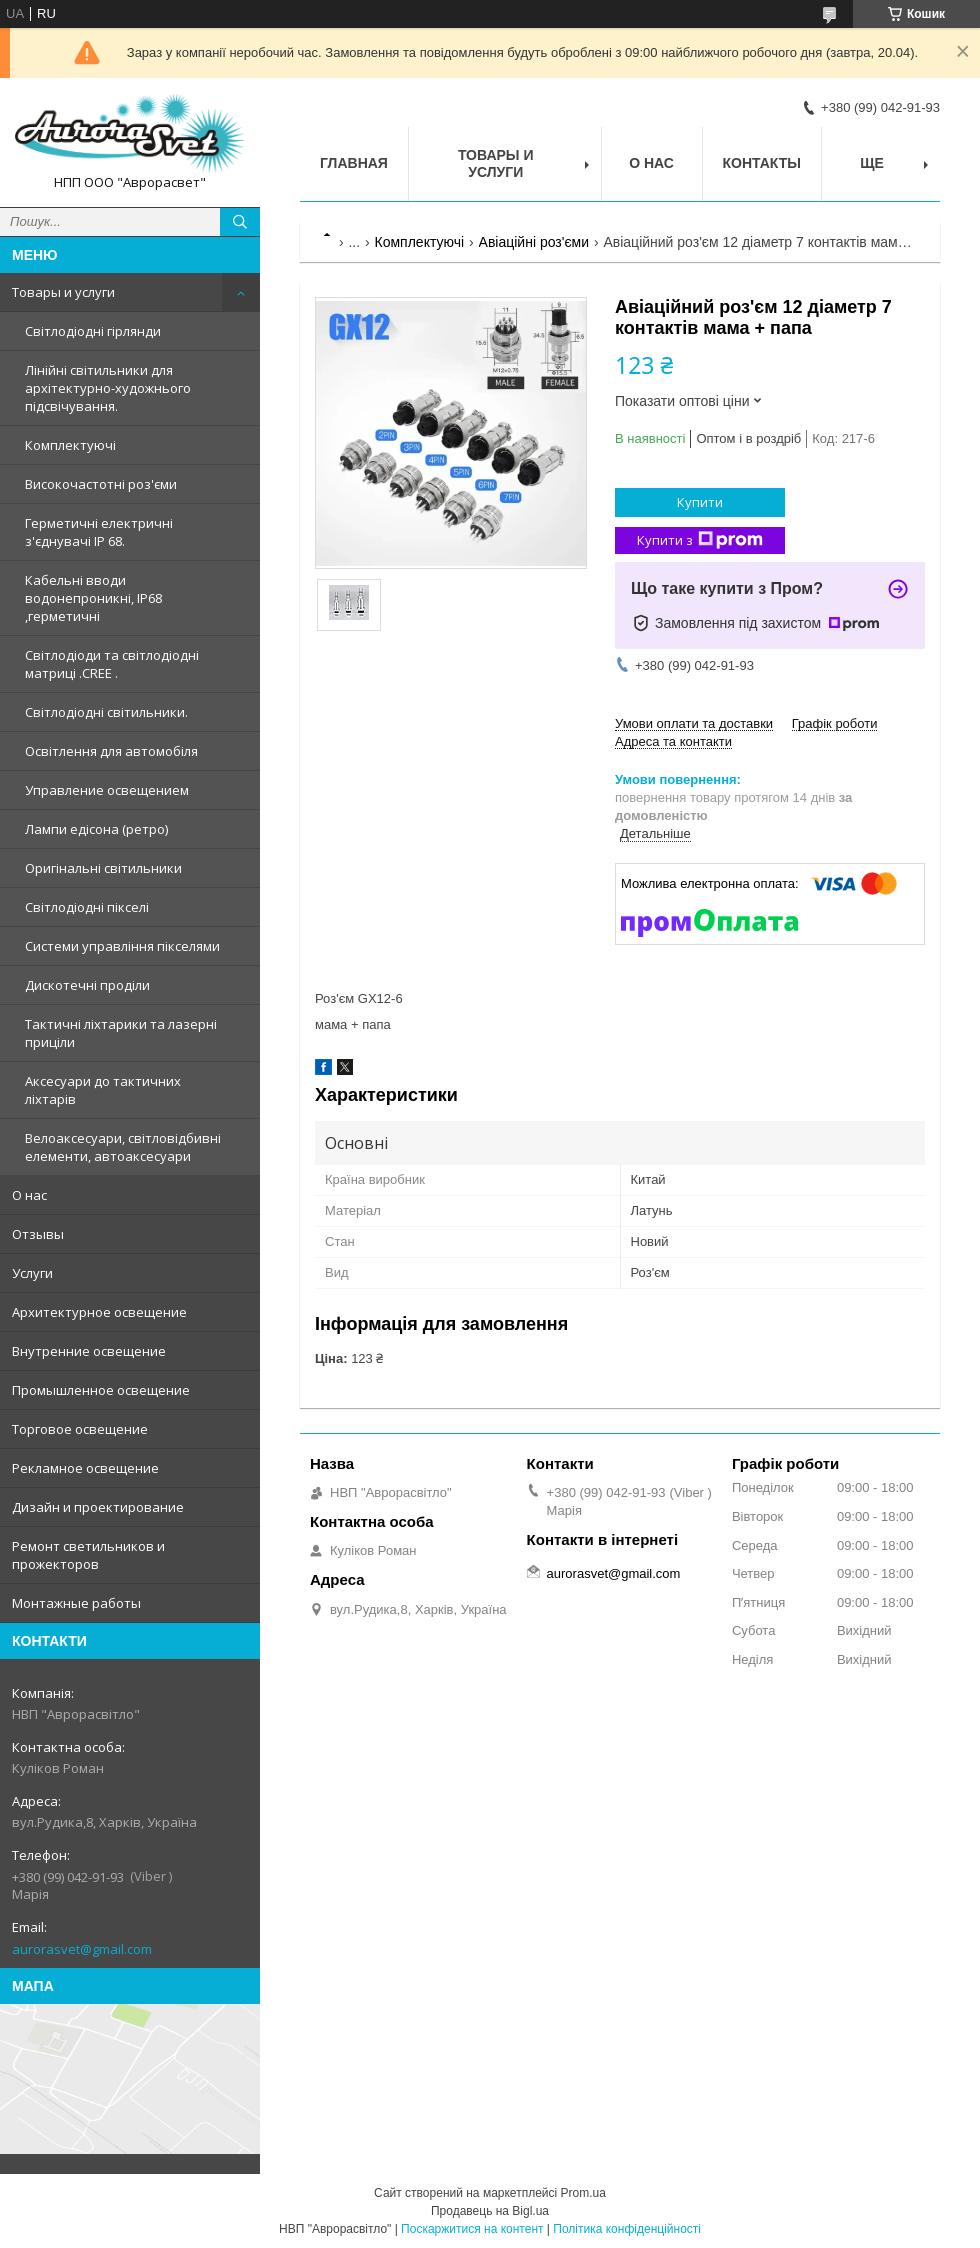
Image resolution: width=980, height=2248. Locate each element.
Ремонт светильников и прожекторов (88, 1555)
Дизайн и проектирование (98, 1507)
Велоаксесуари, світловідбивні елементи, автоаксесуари (123, 1147)
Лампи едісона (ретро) (96, 829)
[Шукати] (240, 222)
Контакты (762, 163)
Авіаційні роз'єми (534, 242)
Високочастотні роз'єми (101, 484)
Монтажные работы (76, 1603)
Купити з (700, 540)
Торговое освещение (80, 1429)
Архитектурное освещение (99, 1312)
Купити (700, 502)
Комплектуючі (70, 445)
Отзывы (38, 1234)
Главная (354, 163)
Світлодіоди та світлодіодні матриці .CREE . (112, 664)
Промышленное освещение (101, 1390)
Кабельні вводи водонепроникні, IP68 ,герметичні (93, 598)
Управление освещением (107, 790)
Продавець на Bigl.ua (490, 2211)
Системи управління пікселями (122, 946)
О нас (29, 1195)
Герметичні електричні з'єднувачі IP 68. (99, 532)
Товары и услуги (63, 292)
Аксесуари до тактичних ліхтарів (103, 1090)
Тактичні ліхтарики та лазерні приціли (121, 1033)
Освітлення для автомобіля (111, 751)
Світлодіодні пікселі (87, 907)
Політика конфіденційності (627, 2229)
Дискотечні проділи (87, 985)
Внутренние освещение (89, 1351)
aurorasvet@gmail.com (82, 1949)
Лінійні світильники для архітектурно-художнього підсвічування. (108, 388)
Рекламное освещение (85, 1468)
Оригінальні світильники (103, 868)
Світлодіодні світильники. (106, 712)
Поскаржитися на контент (472, 2229)
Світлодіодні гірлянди (93, 331)
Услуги (32, 1273)
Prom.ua (583, 2193)
